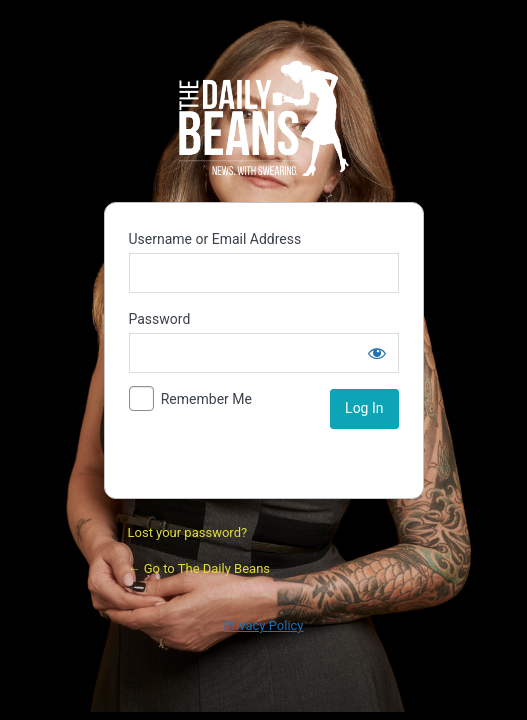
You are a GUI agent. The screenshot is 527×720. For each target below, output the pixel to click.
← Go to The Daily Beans (199, 568)
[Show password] (377, 353)
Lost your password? (188, 532)
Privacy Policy (263, 625)
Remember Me (206, 399)
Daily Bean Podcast (264, 118)
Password (160, 319)
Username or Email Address (215, 239)
